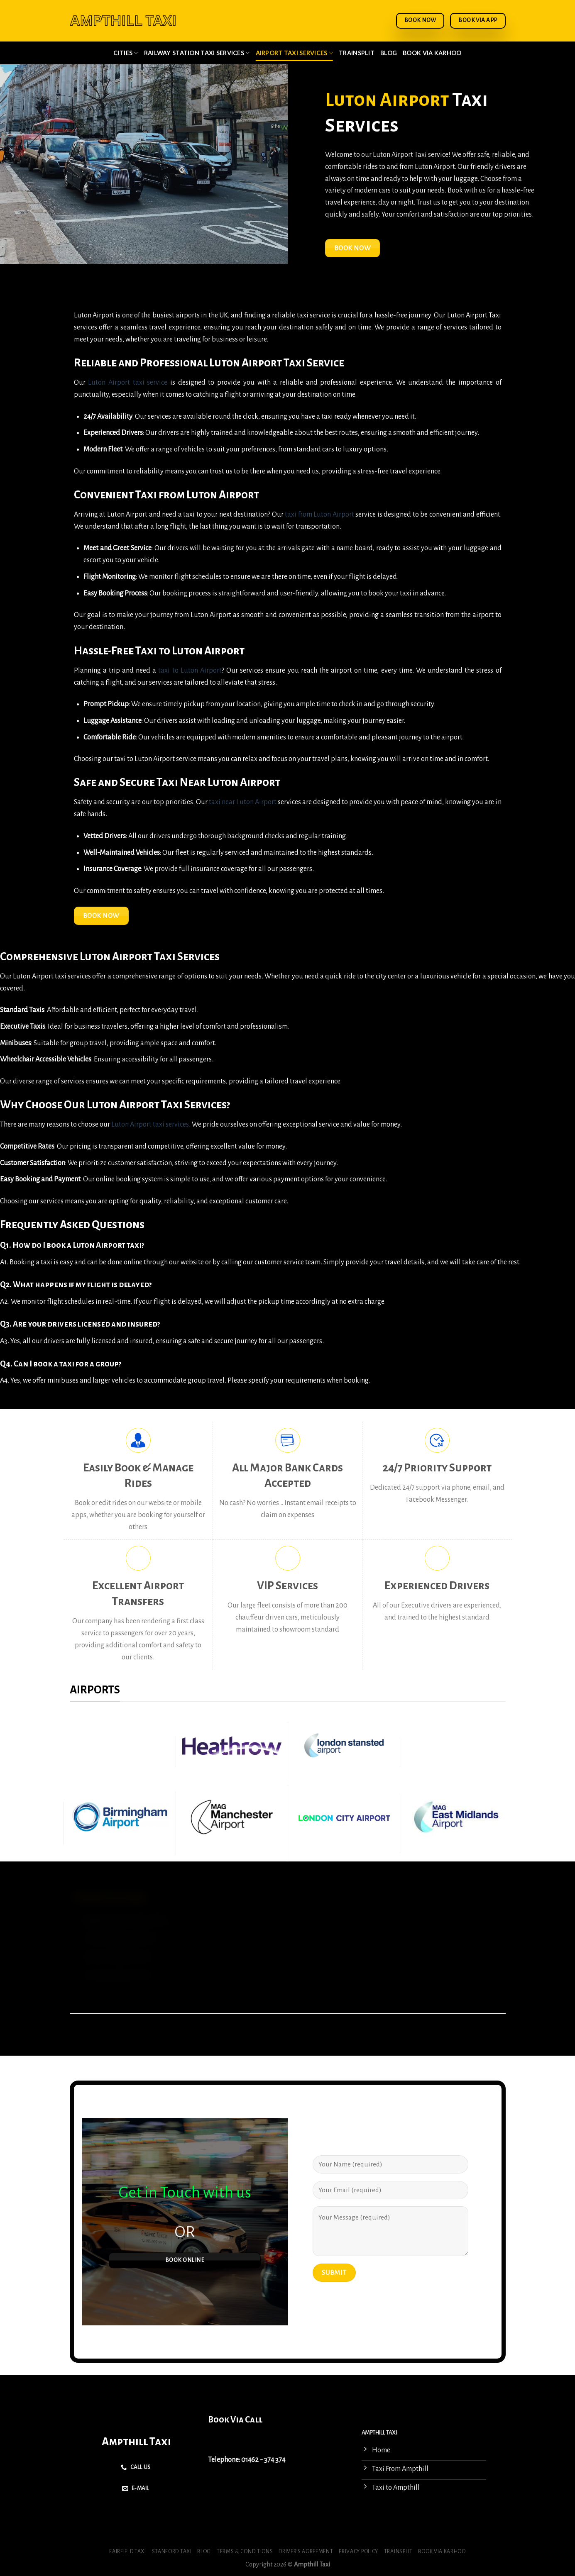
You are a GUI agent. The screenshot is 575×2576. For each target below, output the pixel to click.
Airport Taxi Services (294, 53)
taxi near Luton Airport (242, 802)
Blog (388, 52)
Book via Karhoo (432, 52)
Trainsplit (356, 52)
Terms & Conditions (245, 2551)
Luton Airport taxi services (150, 1124)
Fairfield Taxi (127, 2551)
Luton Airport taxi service (127, 382)
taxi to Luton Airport (189, 670)
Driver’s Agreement (306, 2551)
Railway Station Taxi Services (197, 53)
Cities (125, 53)
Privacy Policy (358, 2551)
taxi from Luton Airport (319, 514)
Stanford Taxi (172, 2551)
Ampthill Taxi (136, 2442)
